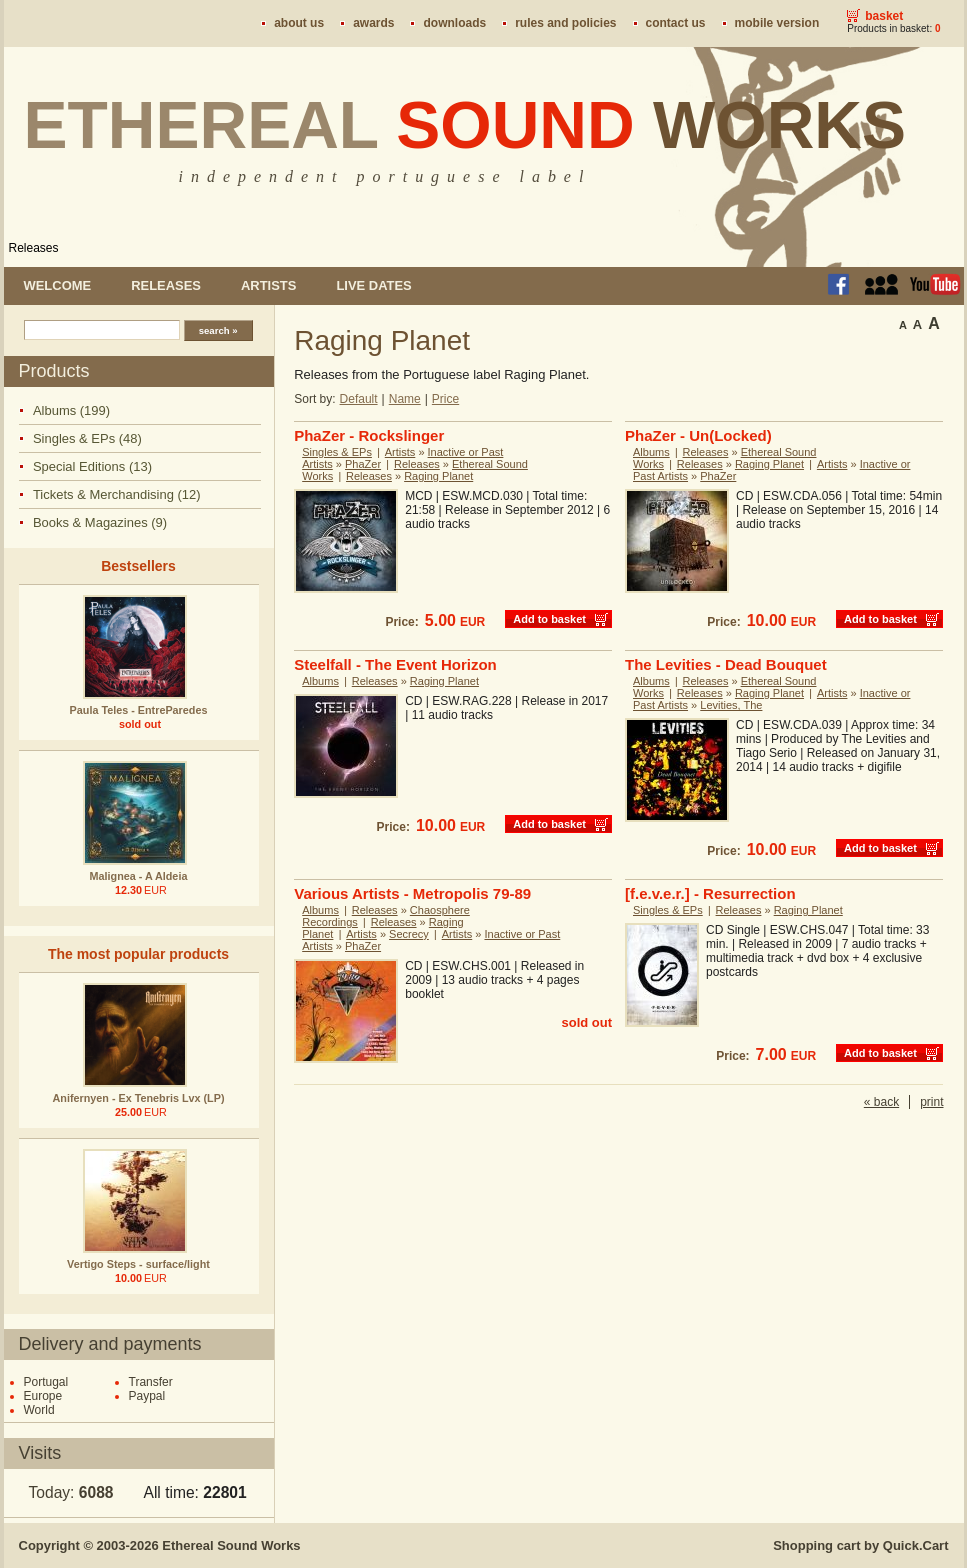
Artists (268, 285)
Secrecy (409, 934)
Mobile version (777, 23)
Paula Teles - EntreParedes (139, 710)
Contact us (676, 23)
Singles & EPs (337, 452)
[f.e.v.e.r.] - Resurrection (710, 893)
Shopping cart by (860, 1545)
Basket (884, 16)
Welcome (58, 285)
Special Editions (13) (92, 466)
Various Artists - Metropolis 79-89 (412, 893)
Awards (373, 23)
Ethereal (465, 125)
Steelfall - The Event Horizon (395, 664)
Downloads (454, 23)
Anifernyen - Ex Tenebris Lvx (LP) (139, 1098)
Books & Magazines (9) (100, 522)
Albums (651, 452)
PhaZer (363, 464)
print (931, 1102)
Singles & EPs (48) (87, 438)
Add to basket (549, 619)
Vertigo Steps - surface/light (138, 1264)
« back (881, 1102)
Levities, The (731, 705)
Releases (34, 248)
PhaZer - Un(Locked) (698, 435)
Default (359, 399)
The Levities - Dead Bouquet (726, 664)
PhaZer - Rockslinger (369, 435)
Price (445, 399)
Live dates (373, 285)
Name (405, 399)
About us (299, 23)
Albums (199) (71, 410)
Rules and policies (565, 23)
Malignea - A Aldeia (139, 876)
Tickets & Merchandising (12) (117, 494)
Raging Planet (438, 476)
